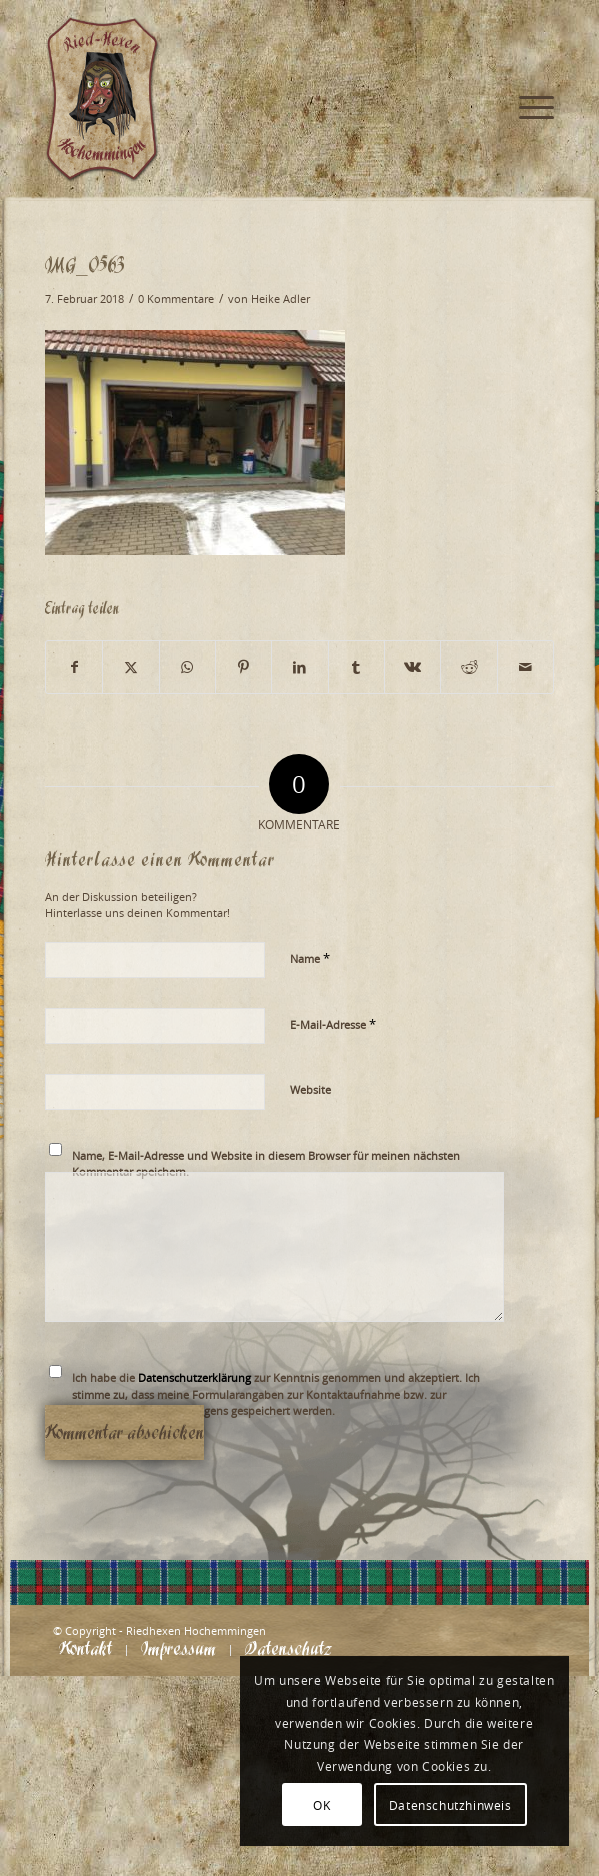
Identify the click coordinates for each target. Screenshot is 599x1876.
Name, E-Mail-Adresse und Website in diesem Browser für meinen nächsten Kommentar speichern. (266, 1164)
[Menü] (526, 40)
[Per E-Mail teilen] (525, 667)
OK (321, 1805)
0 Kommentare (176, 299)
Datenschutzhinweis (450, 1805)
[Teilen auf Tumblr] (356, 667)
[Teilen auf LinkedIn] (299, 667)
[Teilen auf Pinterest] (243, 667)
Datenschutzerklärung (194, 1377)
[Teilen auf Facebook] (74, 667)
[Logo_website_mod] (248, 100)
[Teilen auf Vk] (412, 667)
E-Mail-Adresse (333, 1024)
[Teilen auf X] (130, 667)
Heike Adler (280, 299)
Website (310, 1089)
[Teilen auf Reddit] (468, 667)
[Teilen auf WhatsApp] (187, 667)
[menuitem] (526, 40)
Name (310, 958)
